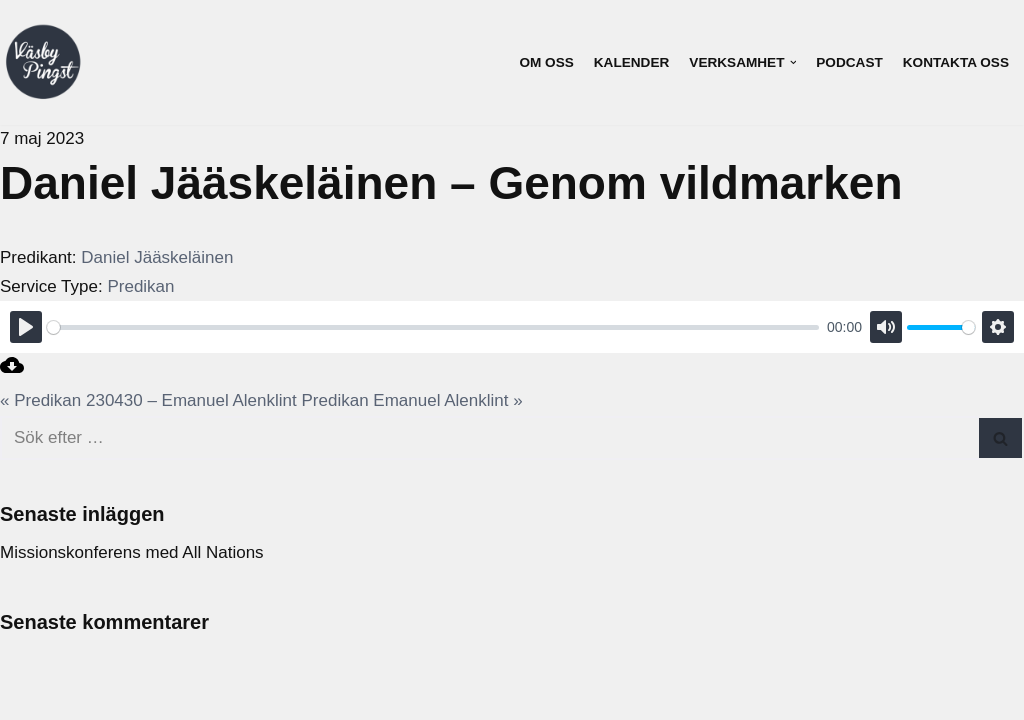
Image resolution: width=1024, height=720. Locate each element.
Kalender (632, 62)
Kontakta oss (956, 62)
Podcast (849, 62)
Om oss (546, 62)
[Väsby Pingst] (43, 63)
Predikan (140, 286)
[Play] (26, 327)
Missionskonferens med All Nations (132, 552)
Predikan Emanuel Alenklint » (412, 400)
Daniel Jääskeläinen (157, 257)
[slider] (433, 327)
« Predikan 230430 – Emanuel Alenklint (148, 400)
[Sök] (489, 438)
